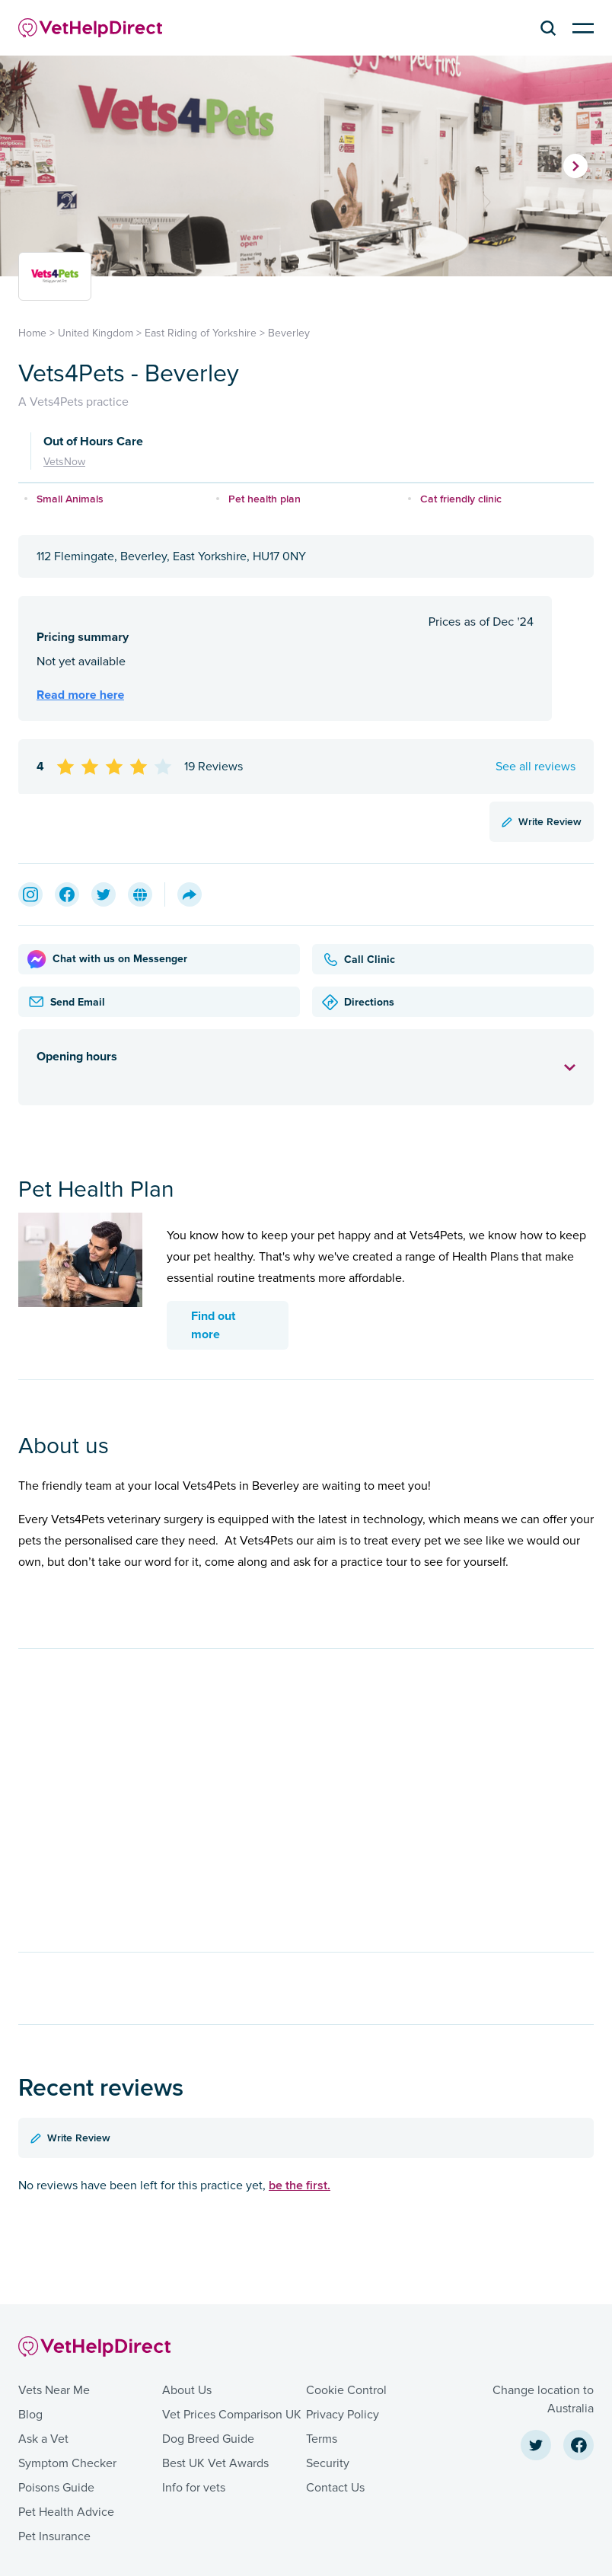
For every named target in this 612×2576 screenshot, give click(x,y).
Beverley (289, 333)
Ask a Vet (43, 2439)
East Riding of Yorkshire (201, 333)
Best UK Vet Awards (215, 2463)
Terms (321, 2439)
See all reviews (535, 766)
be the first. (299, 2185)
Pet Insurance (54, 2536)
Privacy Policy (342, 2414)
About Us (187, 2390)
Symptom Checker (67, 2463)
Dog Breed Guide (208, 2439)
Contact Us (335, 2487)
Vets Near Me (54, 2390)
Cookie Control (346, 2390)
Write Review (542, 821)
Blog (30, 2414)
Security (327, 2463)
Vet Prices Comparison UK (231, 2414)
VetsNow (64, 461)
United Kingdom (95, 333)
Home (32, 333)
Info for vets (193, 2487)
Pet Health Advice (66, 2512)
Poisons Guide (56, 2487)
